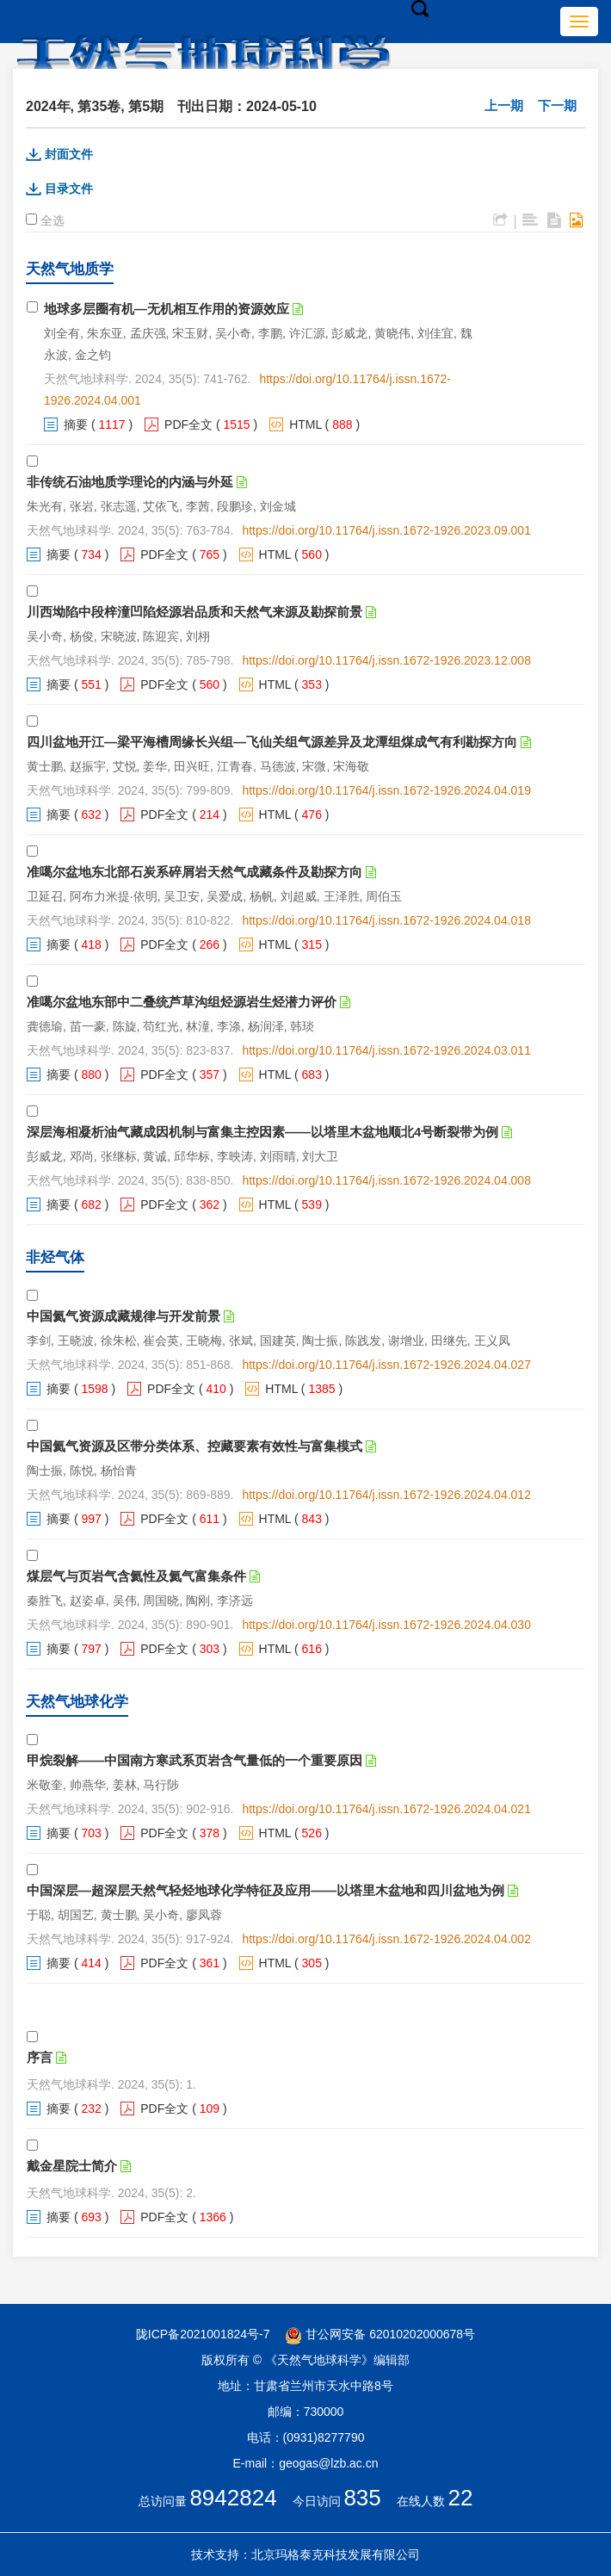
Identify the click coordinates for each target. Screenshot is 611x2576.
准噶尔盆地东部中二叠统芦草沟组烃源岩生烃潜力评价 (181, 1001)
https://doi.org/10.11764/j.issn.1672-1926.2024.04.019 (386, 790)
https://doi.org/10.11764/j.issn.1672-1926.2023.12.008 (386, 660)
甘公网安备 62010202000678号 (380, 2334)
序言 (39, 2057)
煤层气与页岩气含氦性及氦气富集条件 (136, 1576)
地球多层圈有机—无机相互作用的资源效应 (166, 308)
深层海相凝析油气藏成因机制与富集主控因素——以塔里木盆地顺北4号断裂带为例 (262, 1131)
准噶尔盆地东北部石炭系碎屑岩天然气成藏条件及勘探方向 (194, 871)
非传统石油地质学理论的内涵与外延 (130, 481)
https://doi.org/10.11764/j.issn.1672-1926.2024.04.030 (386, 1625)
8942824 (232, 2498)
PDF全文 (188, 424)
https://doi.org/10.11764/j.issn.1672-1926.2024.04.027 (386, 1365)
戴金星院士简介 (72, 2165)
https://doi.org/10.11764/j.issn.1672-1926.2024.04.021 (386, 1809)
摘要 (76, 424)
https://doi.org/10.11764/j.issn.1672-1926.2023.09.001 (386, 530)
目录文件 (69, 188)
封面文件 (69, 154)
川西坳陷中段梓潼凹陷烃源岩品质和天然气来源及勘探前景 (194, 611)
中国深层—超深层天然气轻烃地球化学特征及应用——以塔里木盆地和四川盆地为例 (265, 1890)
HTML (305, 424)
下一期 (557, 105)
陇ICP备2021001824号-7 (203, 2334)
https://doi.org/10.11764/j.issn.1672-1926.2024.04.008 (386, 1180)
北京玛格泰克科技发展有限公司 (335, 2554)
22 (460, 2498)
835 (361, 2498)
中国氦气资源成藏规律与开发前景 (123, 1316)
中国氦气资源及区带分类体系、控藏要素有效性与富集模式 (194, 1446)
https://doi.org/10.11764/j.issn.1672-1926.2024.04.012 (386, 1495)
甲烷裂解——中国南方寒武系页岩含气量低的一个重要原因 (194, 1760)
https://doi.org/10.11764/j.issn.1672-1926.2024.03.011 (386, 1050)
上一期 (503, 105)
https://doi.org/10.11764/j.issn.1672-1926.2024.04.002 (386, 1939)
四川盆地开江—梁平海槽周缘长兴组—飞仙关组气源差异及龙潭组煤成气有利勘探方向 (272, 741)
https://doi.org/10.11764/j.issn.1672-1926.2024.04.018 (386, 920)
